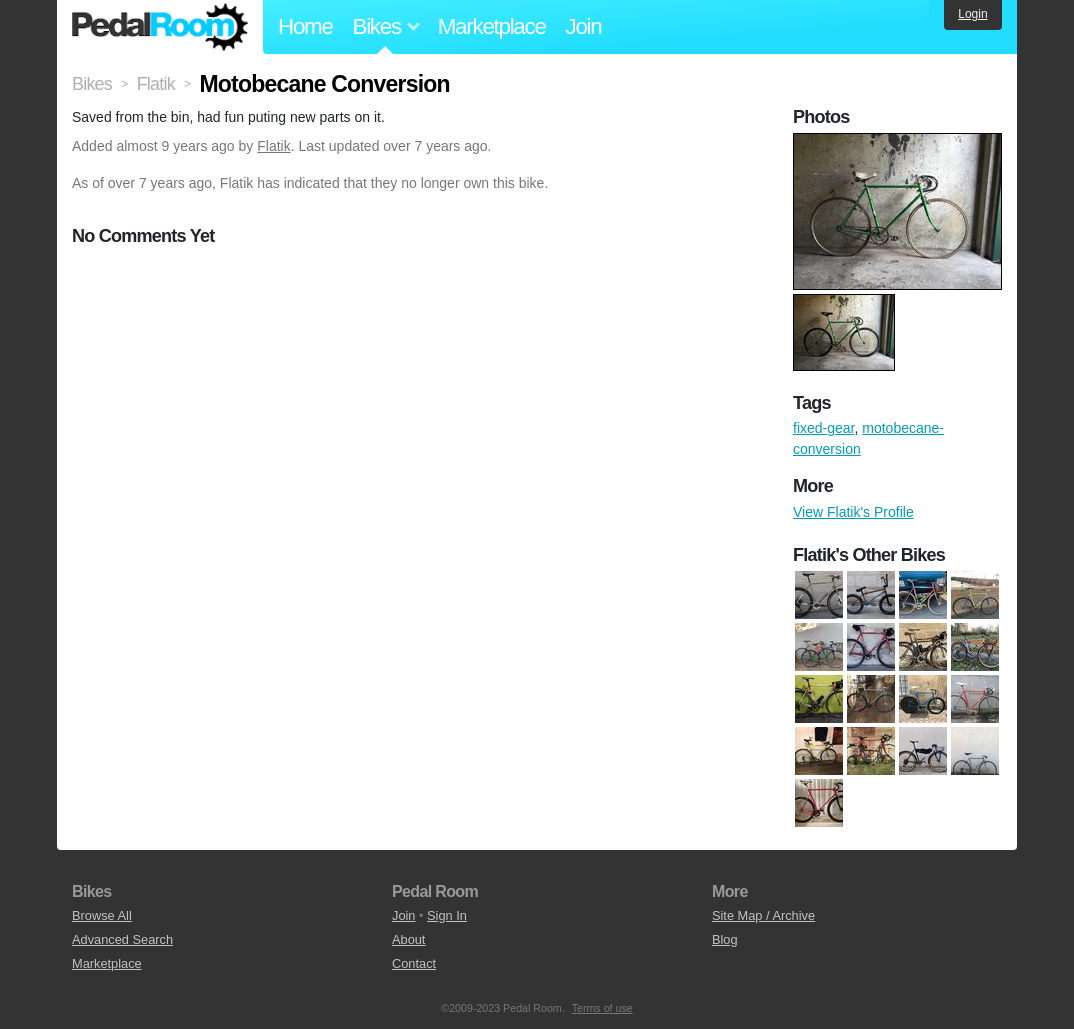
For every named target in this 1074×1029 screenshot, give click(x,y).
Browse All (102, 915)
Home (305, 26)
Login (972, 14)
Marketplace (492, 26)
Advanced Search (122, 939)
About (408, 939)
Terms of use (602, 1008)
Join (584, 26)
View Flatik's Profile (853, 512)
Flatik (273, 146)
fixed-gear (823, 428)
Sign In (447, 915)
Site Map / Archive (763, 915)
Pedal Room (160, 27)
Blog (725, 939)
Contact (414, 963)
